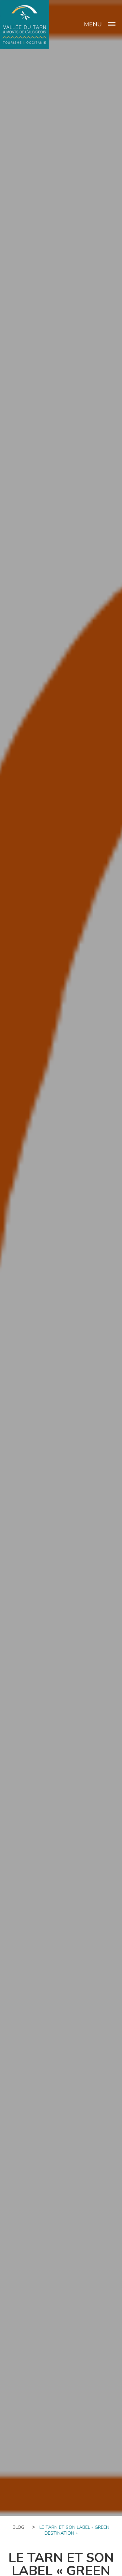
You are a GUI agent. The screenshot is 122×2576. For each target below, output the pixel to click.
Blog (18, 2527)
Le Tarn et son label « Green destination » (74, 2530)
